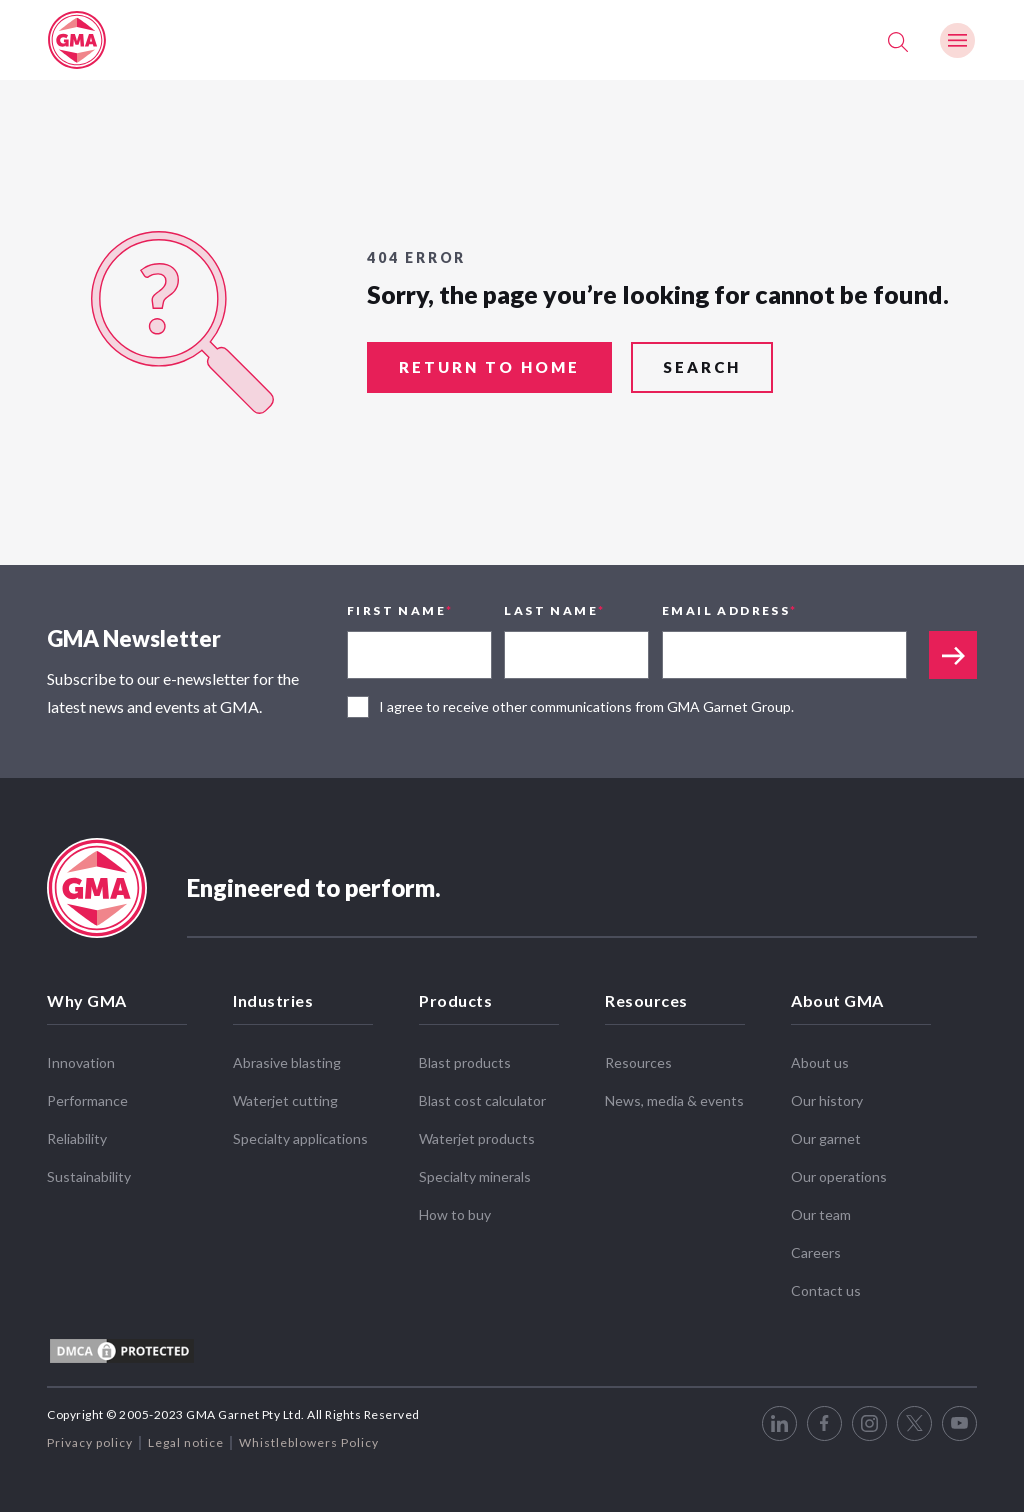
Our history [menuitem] (827, 1100)
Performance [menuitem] (87, 1100)
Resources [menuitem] (646, 1000)
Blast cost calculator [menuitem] (482, 1100)
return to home (489, 369)
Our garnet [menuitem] (826, 1138)
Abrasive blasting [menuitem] (287, 1062)
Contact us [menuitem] (826, 1290)
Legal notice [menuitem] (186, 1442)
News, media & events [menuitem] (674, 1100)
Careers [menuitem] (816, 1252)
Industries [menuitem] (273, 1000)
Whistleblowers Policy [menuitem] (309, 1442)
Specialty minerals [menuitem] (475, 1176)
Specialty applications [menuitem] (300, 1138)
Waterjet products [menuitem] (477, 1138)
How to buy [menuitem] (455, 1214)
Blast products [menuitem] (465, 1062)
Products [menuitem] (455, 1000)
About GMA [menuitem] (837, 1000)
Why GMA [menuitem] (87, 1000)
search (702, 369)
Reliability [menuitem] (77, 1138)
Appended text (953, 655)
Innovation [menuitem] (81, 1062)
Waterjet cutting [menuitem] (285, 1100)
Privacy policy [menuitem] (90, 1442)
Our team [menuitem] (821, 1214)
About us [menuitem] (820, 1062)
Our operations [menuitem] (839, 1176)
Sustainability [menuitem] (89, 1176)
